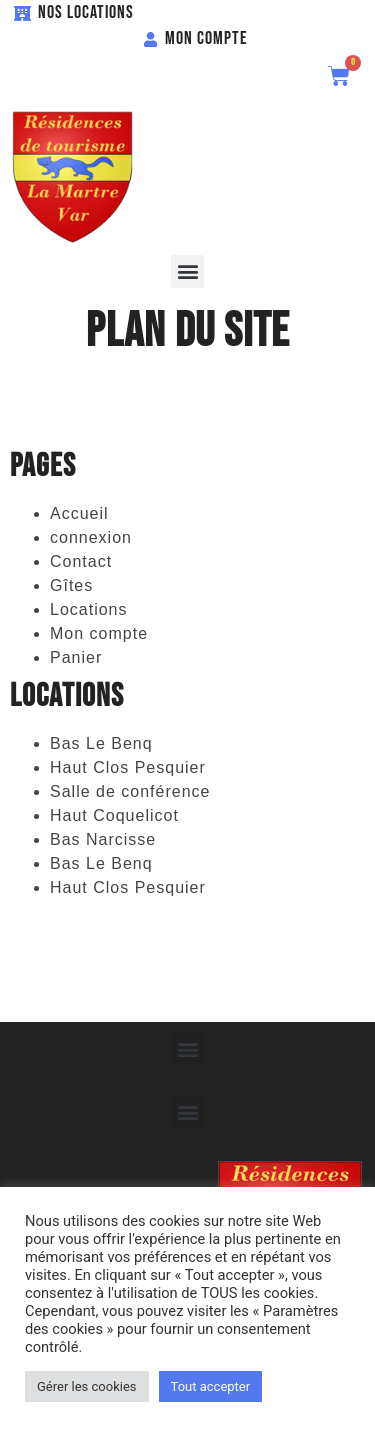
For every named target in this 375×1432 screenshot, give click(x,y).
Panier (76, 657)
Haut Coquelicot (114, 815)
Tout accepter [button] (211, 1386)
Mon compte (99, 633)
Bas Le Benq (101, 743)
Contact (81, 561)
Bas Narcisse (103, 839)
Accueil (79, 513)
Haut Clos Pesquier (128, 767)
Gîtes (71, 585)
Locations (89, 609)
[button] (187, 271)
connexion (91, 537)
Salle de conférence (130, 791)
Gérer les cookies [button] (87, 1386)
